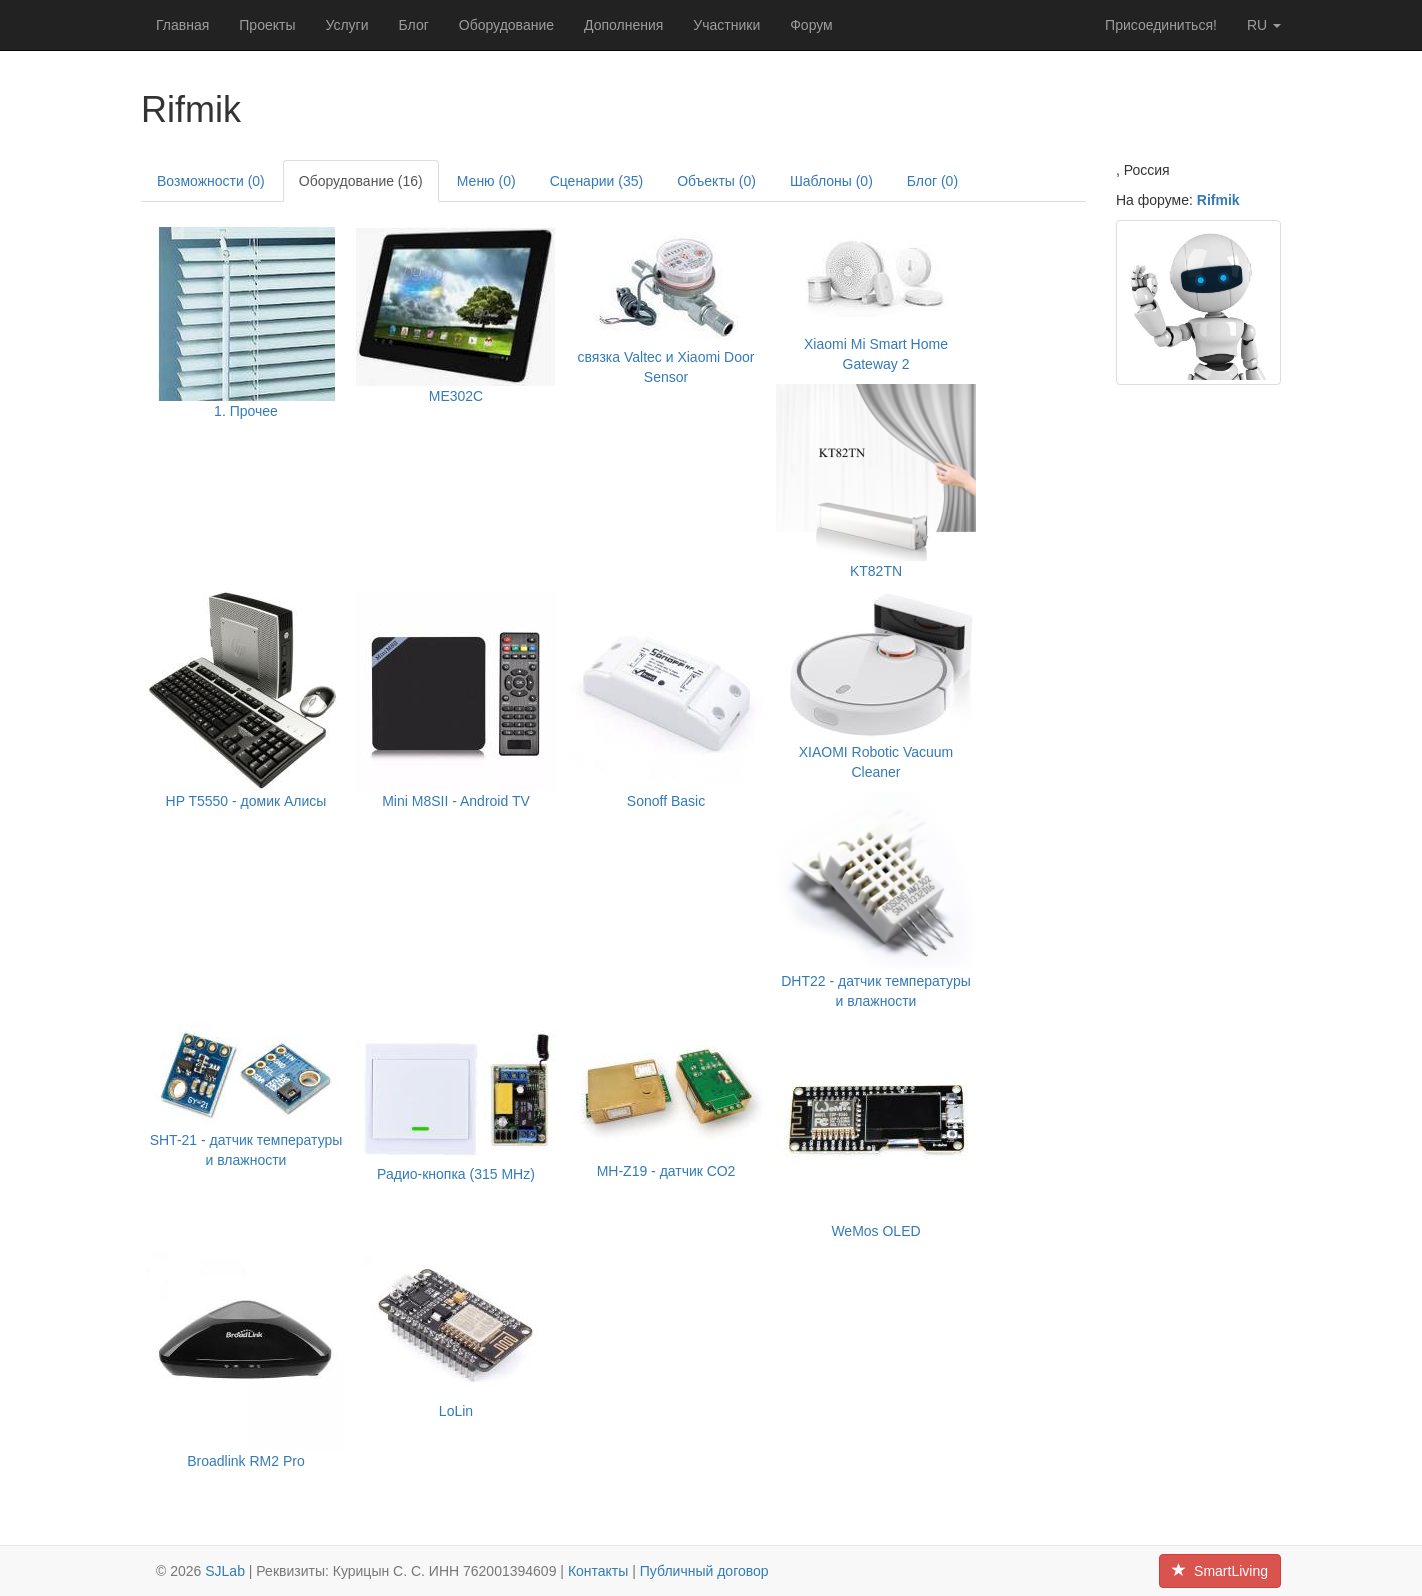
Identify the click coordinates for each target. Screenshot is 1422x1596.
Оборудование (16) (361, 181)
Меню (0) (486, 181)
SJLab (225, 1571)
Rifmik (1218, 200)
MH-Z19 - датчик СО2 (666, 1171)
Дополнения (623, 25)
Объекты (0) (716, 181)
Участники (726, 25)
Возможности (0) (211, 181)
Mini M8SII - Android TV (456, 801)
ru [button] (1264, 25)
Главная (182, 25)
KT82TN (876, 571)
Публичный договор (704, 1571)
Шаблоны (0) (831, 181)
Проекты (267, 25)
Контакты (598, 1571)
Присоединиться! (1161, 25)
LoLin (456, 1411)
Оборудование (506, 25)
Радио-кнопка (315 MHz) (456, 1174)
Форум (811, 25)
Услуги (346, 25)
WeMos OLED (875, 1231)
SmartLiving (1220, 1571)
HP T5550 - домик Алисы (246, 801)
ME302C (456, 396)
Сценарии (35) (597, 181)
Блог (414, 25)
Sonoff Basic (666, 801)
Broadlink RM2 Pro (246, 1461)
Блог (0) (932, 181)
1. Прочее (246, 411)
